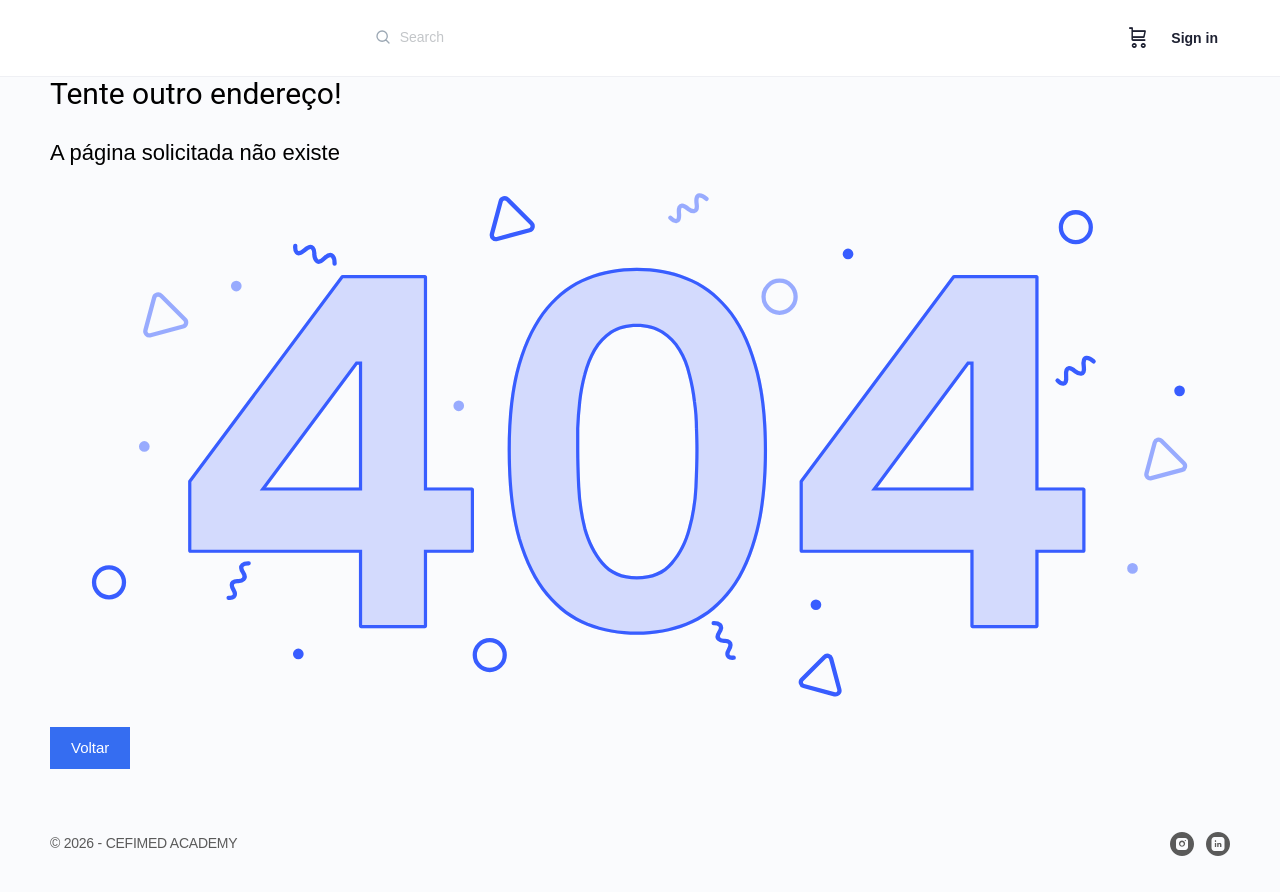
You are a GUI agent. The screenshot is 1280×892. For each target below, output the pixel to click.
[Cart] (1138, 38)
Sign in (1194, 38)
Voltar (90, 747)
